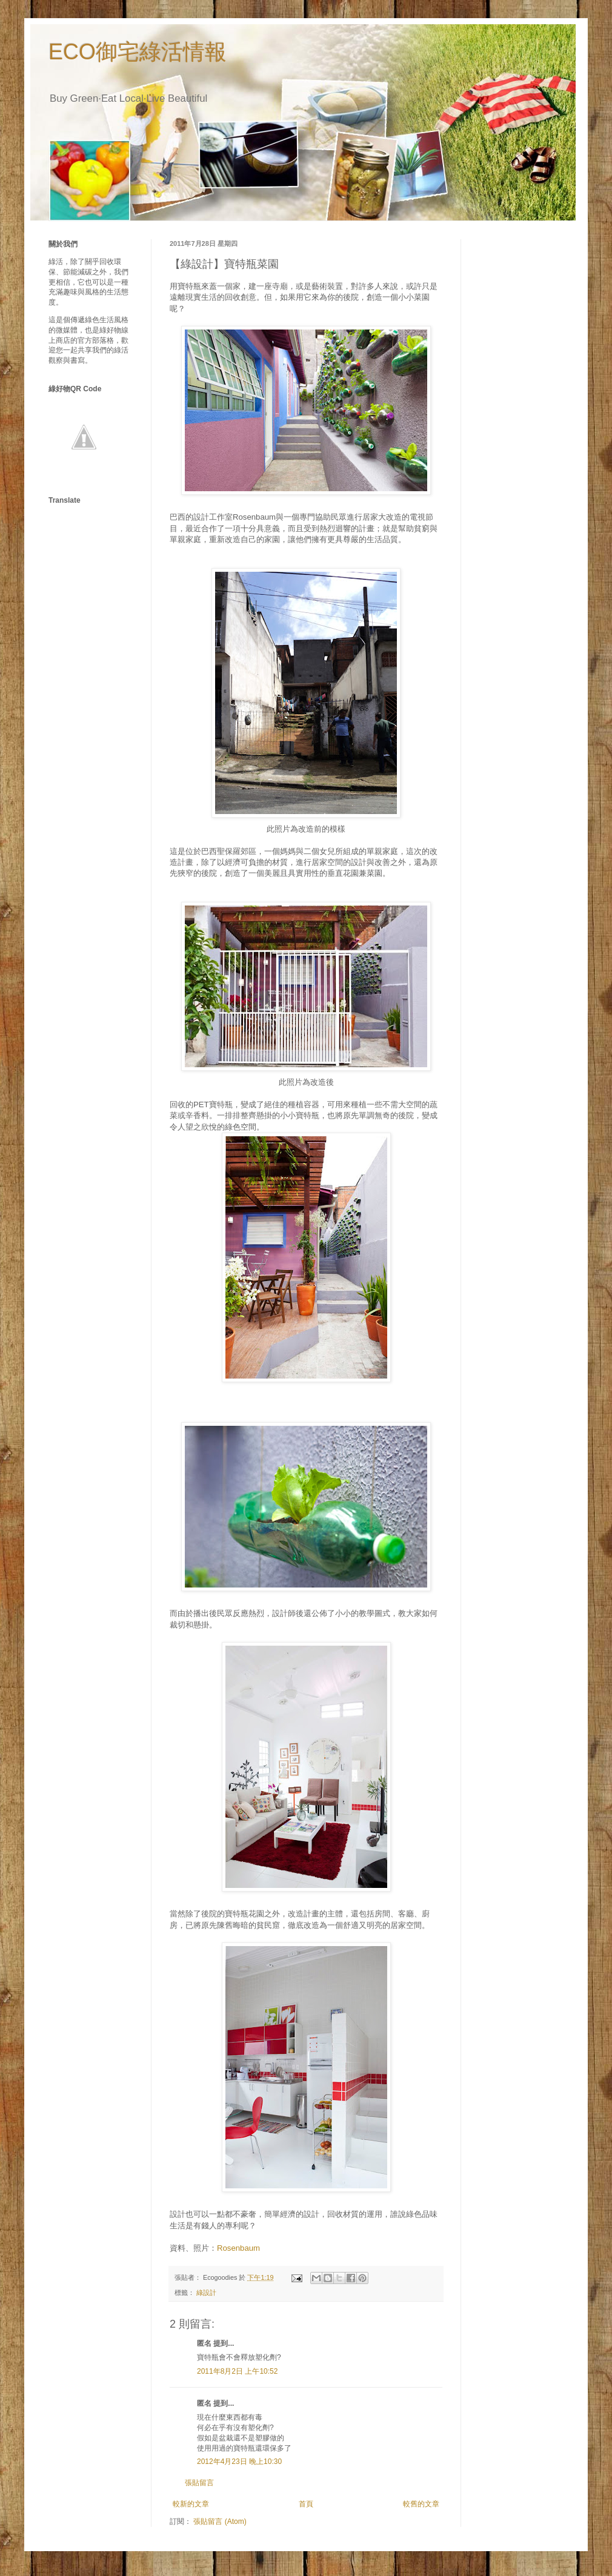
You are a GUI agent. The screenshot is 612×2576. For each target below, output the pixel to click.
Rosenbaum (238, 2248)
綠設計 (206, 2292)
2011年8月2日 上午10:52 (237, 2371)
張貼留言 (199, 2482)
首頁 (306, 2504)
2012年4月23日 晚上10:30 (239, 2461)
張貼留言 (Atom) (219, 2521)
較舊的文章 (421, 2504)
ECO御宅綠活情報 (137, 51)
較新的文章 (191, 2504)
